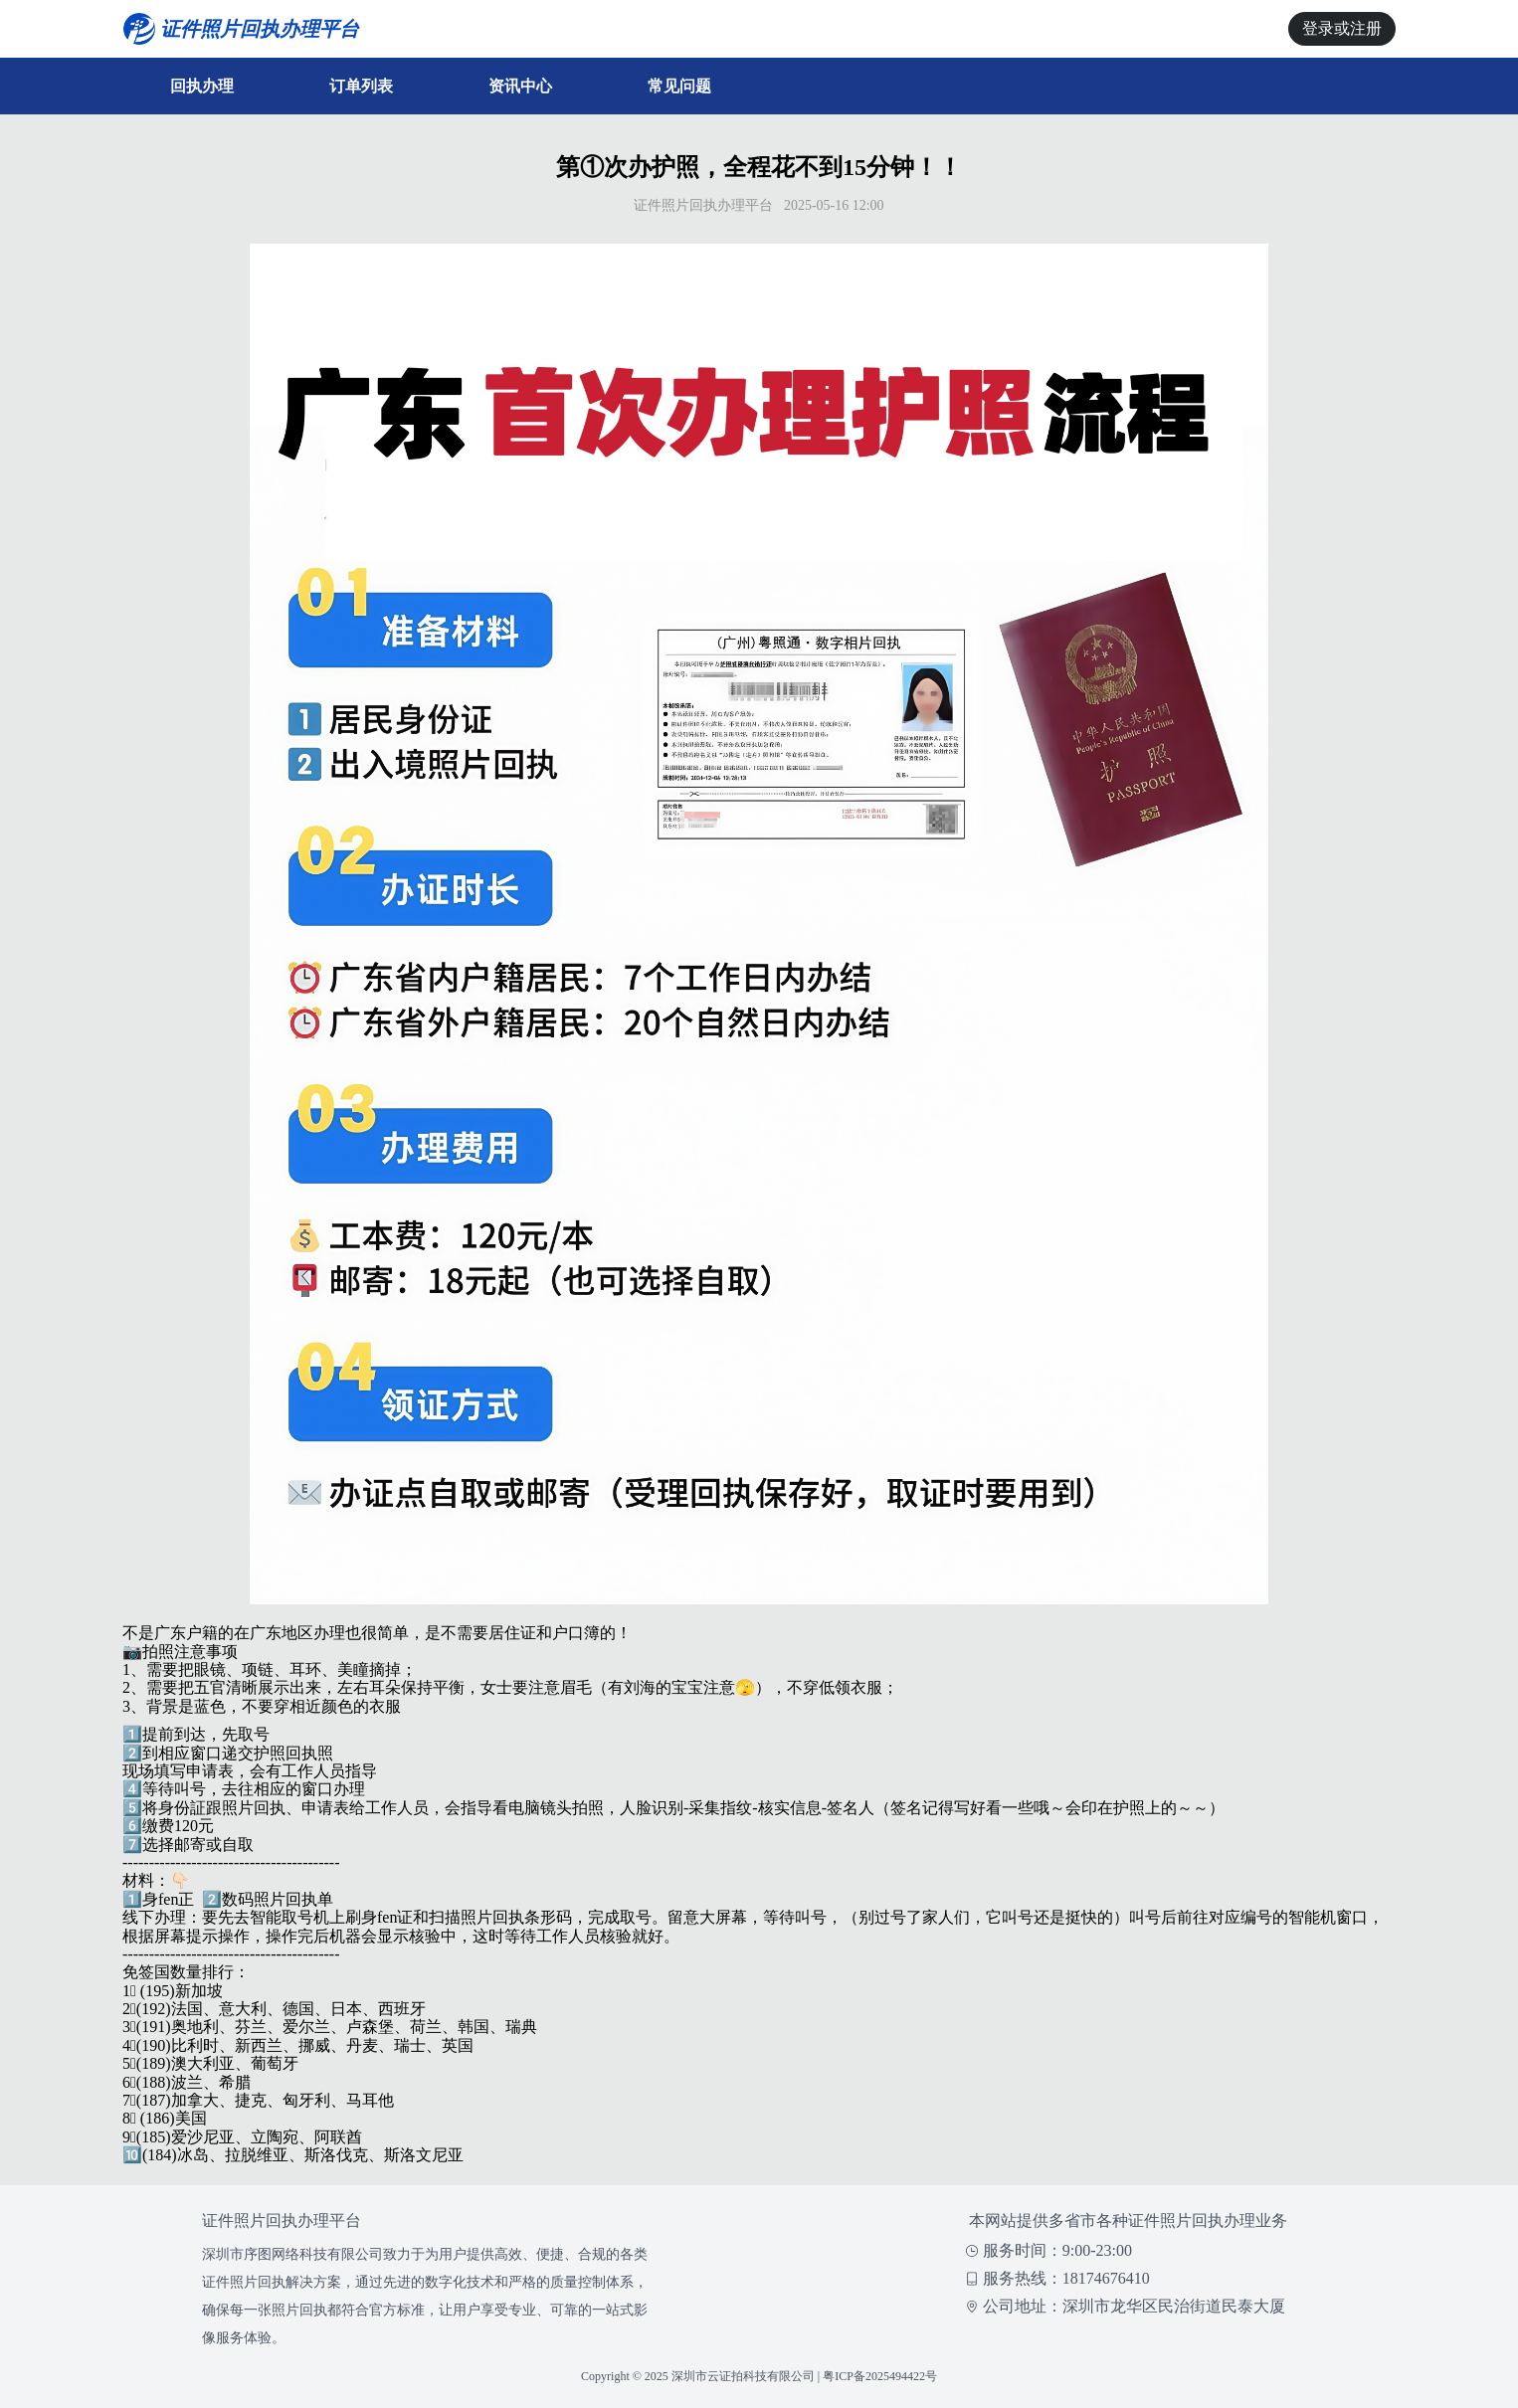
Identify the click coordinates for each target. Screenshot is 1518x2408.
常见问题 (679, 86)
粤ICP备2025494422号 (880, 2376)
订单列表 (361, 86)
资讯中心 (520, 86)
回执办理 (202, 86)
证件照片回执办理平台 (281, 2220)
